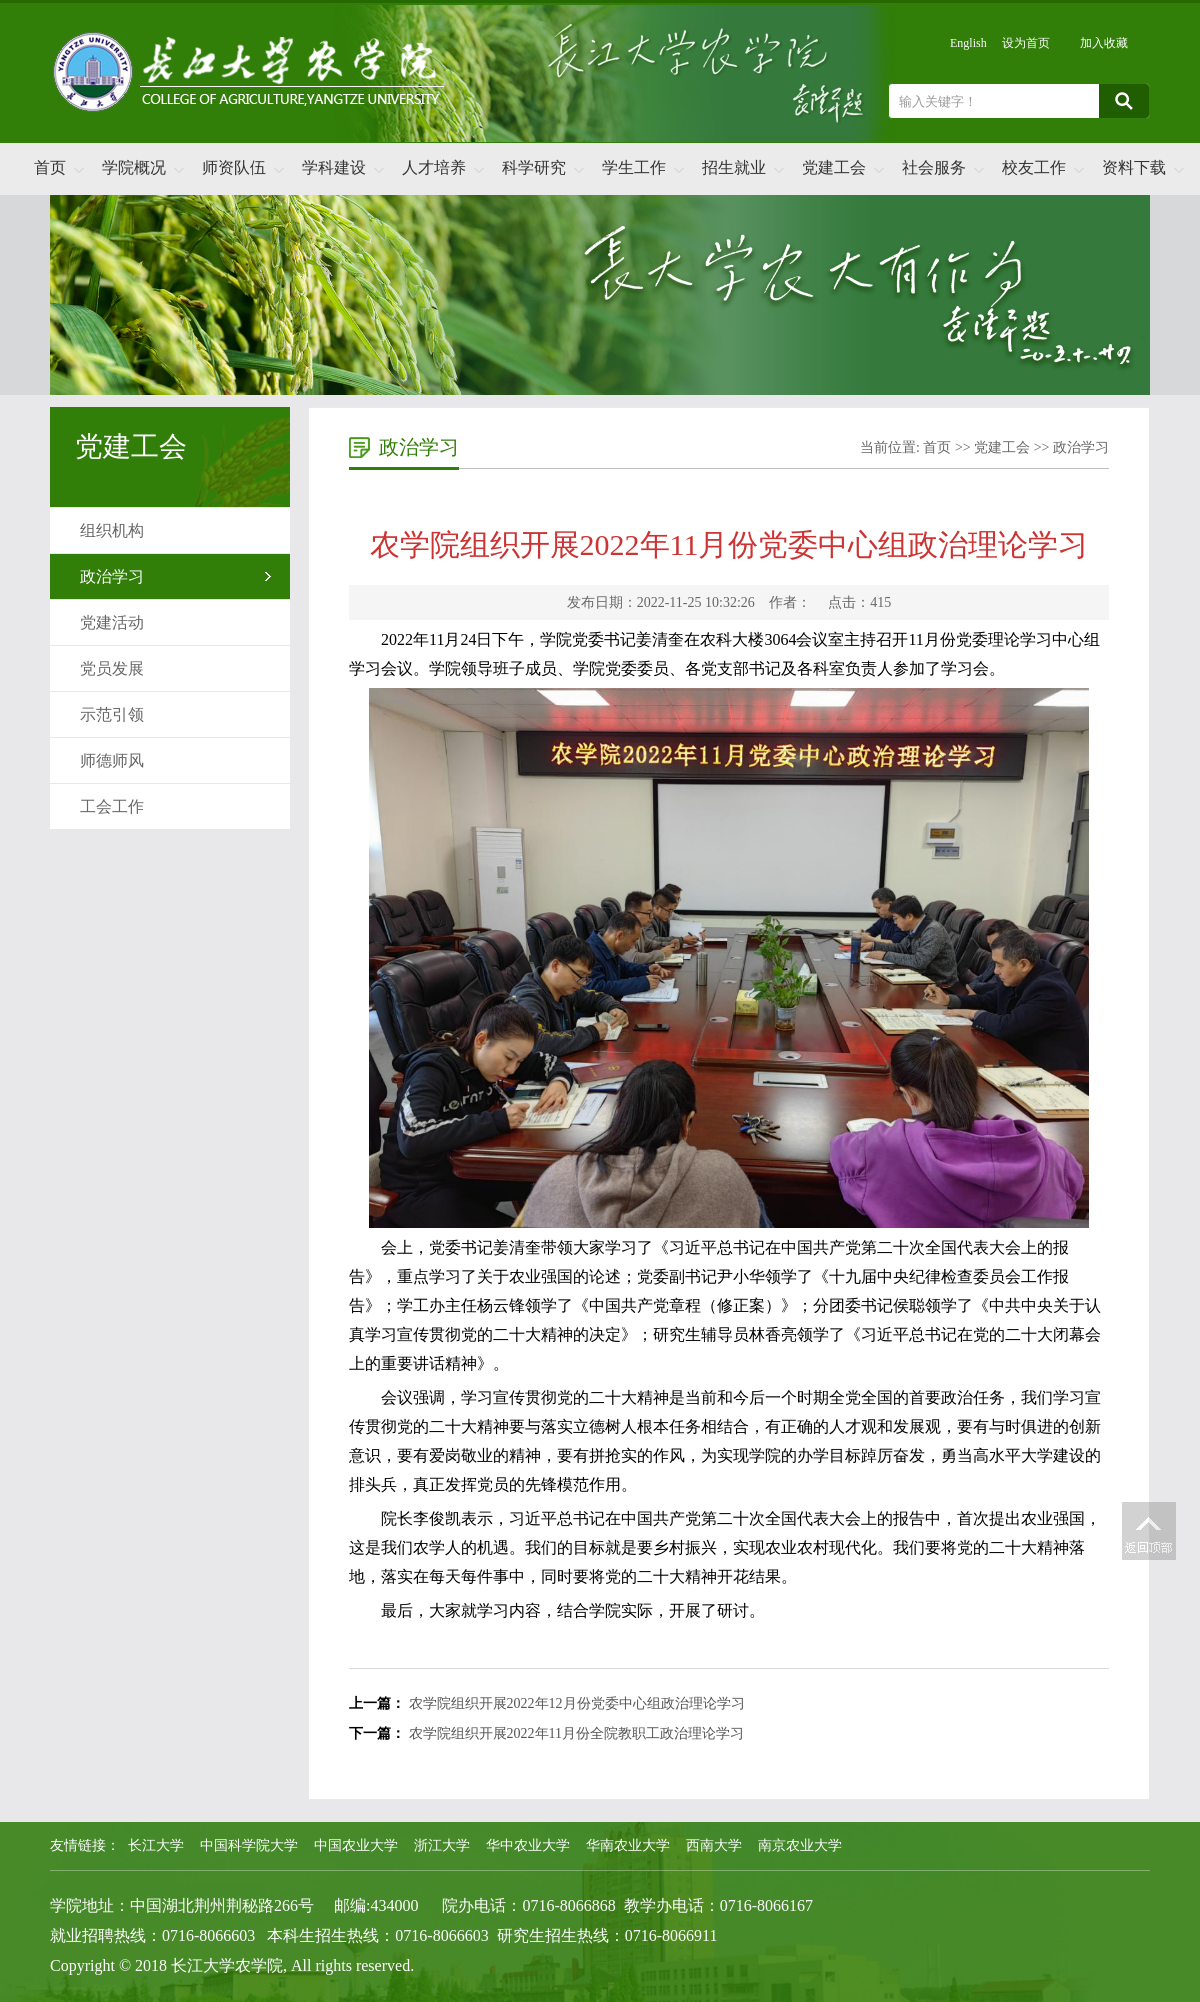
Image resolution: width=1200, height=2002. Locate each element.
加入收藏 (1104, 43)
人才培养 (434, 167)
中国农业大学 (356, 1845)
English (968, 43)
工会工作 (112, 806)
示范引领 (112, 714)
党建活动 (112, 622)
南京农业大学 (800, 1845)
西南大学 (714, 1845)
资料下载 (1134, 167)
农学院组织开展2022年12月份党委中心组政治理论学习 (577, 1703)
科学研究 (534, 167)
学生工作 (634, 167)
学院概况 (134, 167)
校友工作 (1034, 167)
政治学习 (112, 576)
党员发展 (112, 668)
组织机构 (112, 530)
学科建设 (334, 167)
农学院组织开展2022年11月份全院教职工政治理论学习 (576, 1733)
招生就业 (734, 167)
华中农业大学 (528, 1845)
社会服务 (934, 167)
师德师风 (112, 760)
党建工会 (834, 167)
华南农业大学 (628, 1845)
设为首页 (1026, 43)
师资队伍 (234, 167)
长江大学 (156, 1845)
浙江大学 (442, 1845)
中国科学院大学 (249, 1845)
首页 (50, 167)
